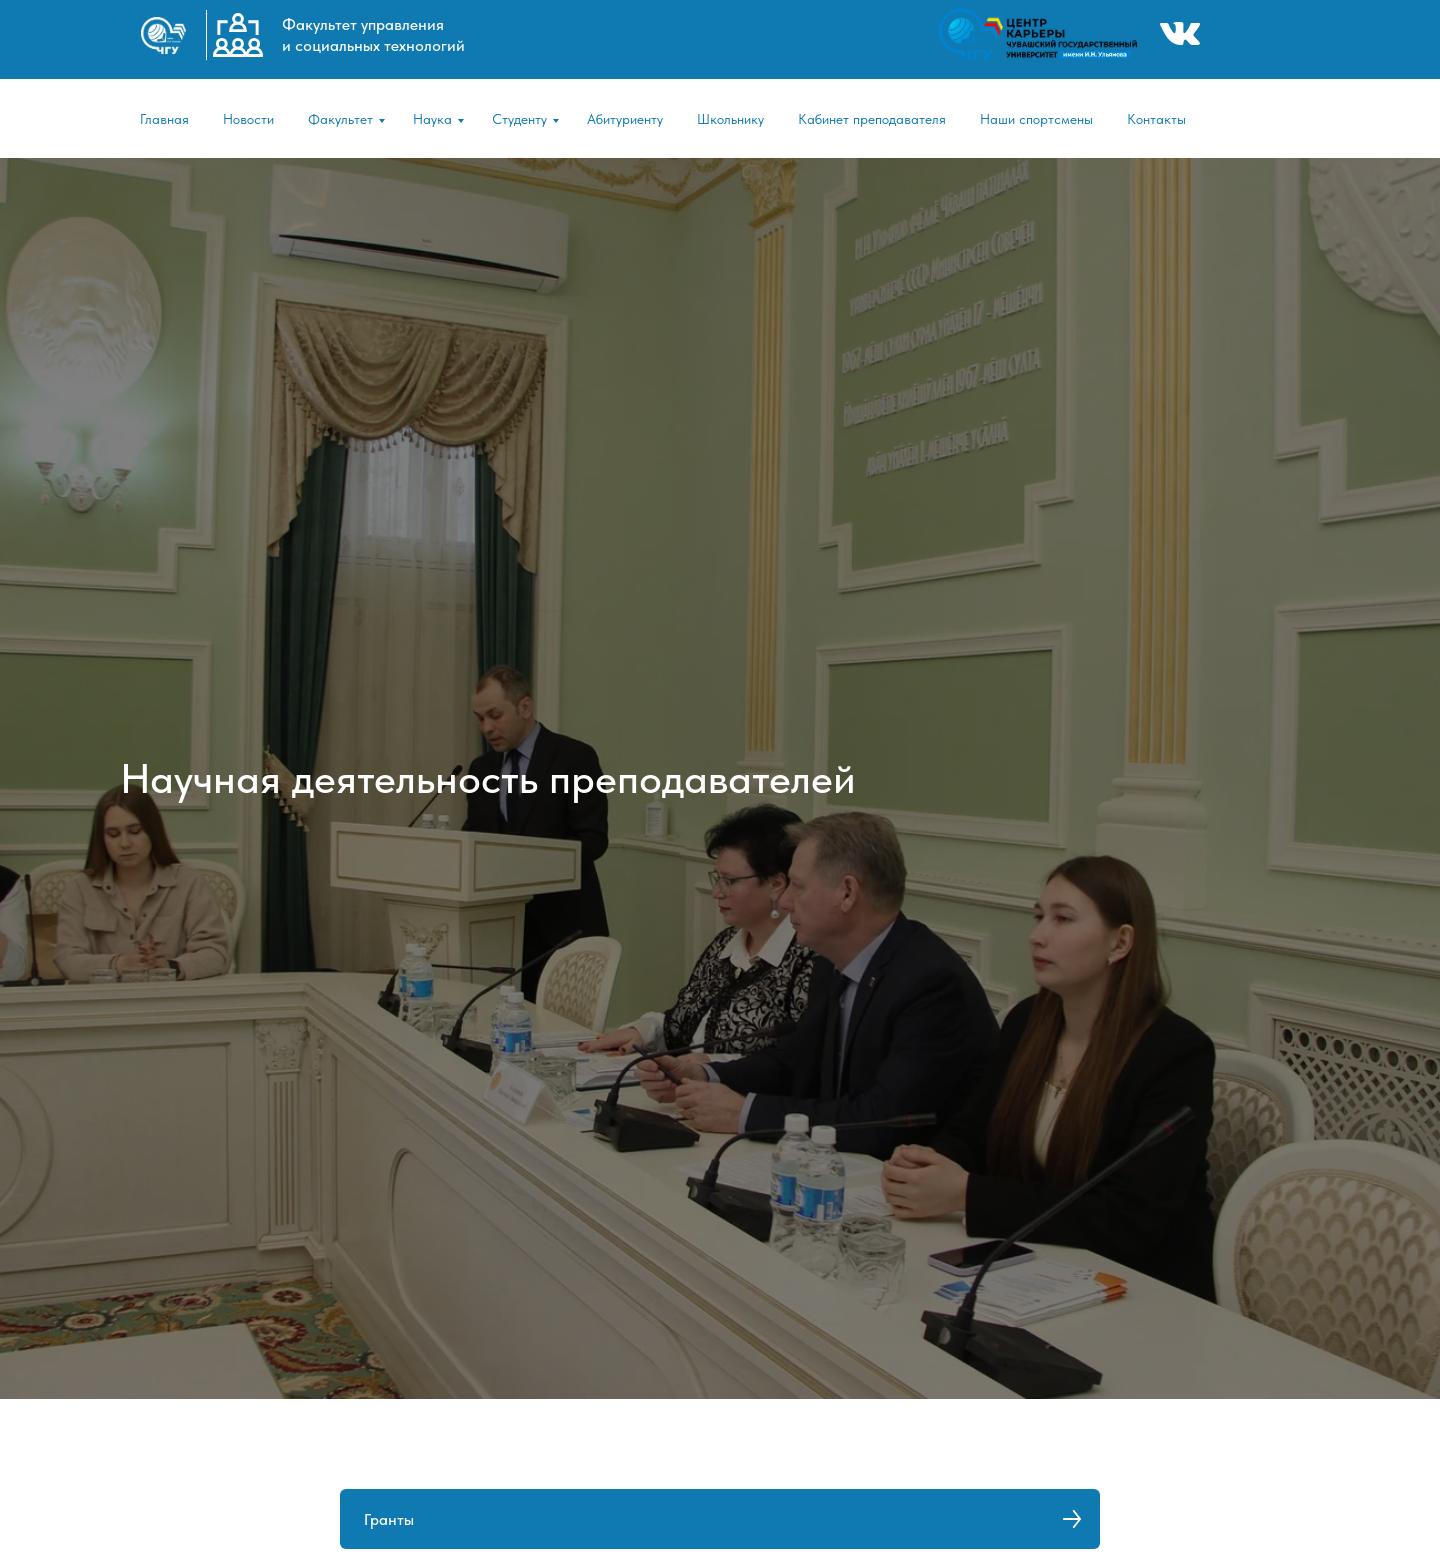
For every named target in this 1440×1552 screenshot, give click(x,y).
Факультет (340, 119)
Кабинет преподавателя (872, 119)
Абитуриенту (625, 119)
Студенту (519, 119)
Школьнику (730, 119)
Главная (164, 119)
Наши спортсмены (1036, 119)
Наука (432, 119)
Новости (248, 119)
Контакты (1156, 119)
